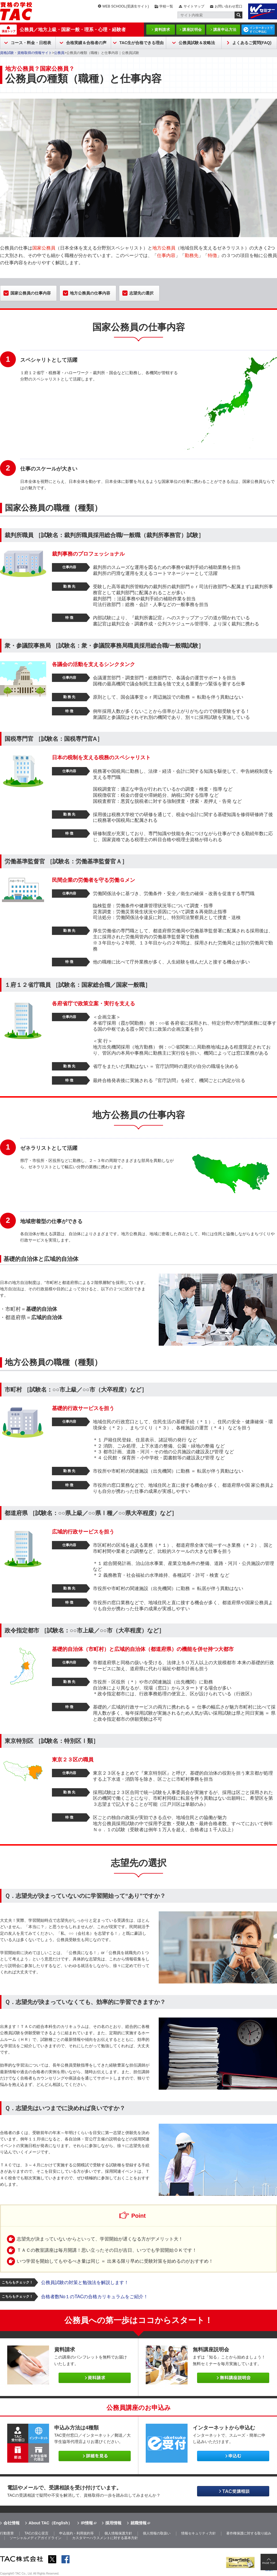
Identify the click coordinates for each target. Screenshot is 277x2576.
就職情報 (138, 2523)
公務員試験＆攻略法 (197, 42)
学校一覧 (166, 6)
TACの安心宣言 (36, 2533)
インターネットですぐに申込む (261, 29)
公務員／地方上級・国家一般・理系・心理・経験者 (73, 29)
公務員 (59, 53)
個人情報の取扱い (157, 2533)
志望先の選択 (141, 293)
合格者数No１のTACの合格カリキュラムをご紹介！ (94, 2296)
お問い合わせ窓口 (228, 6)
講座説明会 (192, 29)
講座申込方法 (225, 29)
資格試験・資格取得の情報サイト (26, 53)
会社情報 (11, 2523)
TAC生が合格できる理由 (141, 42)
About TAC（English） (50, 2523)
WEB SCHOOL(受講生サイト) (125, 6)
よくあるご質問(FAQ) (252, 42)
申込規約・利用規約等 (76, 2533)
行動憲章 (7, 2533)
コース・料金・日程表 (31, 42)
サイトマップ (194, 6)
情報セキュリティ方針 (198, 2533)
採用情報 (113, 2523)
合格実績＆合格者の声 (86, 42)
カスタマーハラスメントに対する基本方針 (105, 2538)
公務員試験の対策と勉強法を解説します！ (85, 2282)
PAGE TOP (268, 2563)
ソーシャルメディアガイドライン (35, 2538)
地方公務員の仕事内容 (90, 293)
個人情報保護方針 (118, 2533)
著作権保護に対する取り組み (248, 2533)
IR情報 (87, 2523)
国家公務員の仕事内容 (30, 293)
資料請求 (162, 29)
